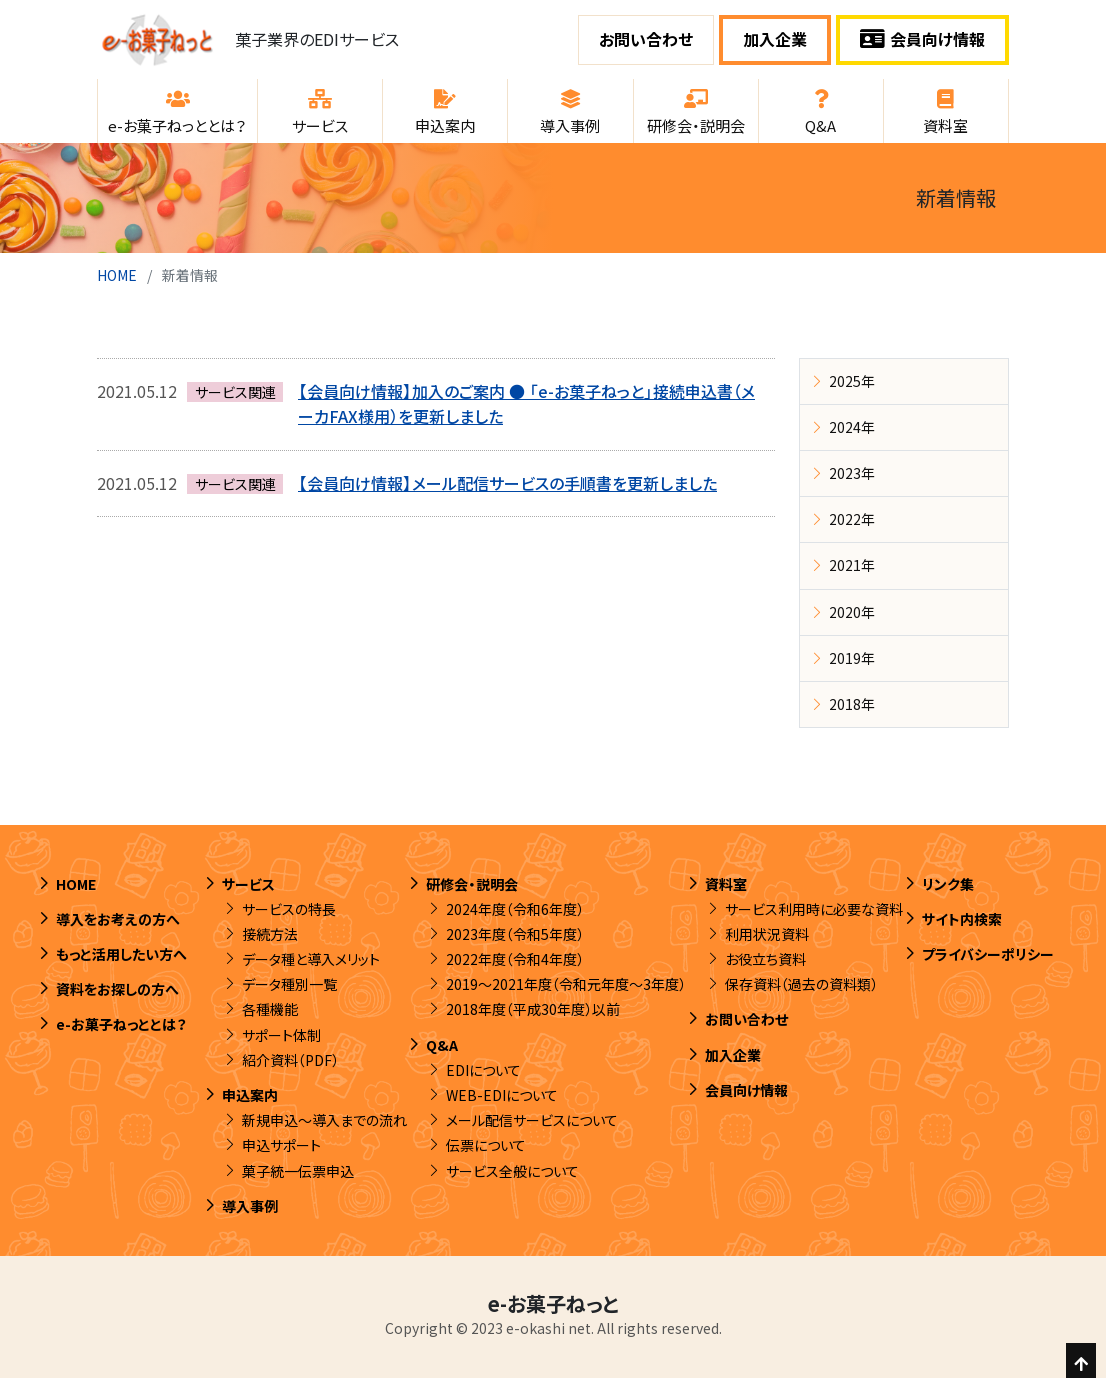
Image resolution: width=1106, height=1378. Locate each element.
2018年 (852, 704)
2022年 (852, 519)
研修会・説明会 (472, 884)
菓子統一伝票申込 (298, 1171)
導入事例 (250, 1206)
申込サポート (281, 1145)
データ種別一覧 (289, 984)
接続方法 (270, 934)
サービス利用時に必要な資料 (814, 909)
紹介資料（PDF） (290, 1060)
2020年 (852, 612)
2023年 (852, 473)
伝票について (486, 1145)
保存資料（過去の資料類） (801, 984)
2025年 (852, 381)
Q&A (442, 1045)
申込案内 (250, 1095)
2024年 (852, 427)
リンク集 (948, 884)
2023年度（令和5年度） (515, 934)
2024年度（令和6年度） (515, 909)
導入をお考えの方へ (118, 919)
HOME (117, 275)
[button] (177, 111)
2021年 (852, 565)
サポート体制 (281, 1035)
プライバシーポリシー (988, 954)
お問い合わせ (646, 39)
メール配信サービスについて (532, 1120)
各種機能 (270, 1009)
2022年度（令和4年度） (515, 959)
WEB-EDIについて (502, 1095)
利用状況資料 (767, 934)
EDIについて (483, 1070)
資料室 (726, 884)
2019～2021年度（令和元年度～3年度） (566, 984)
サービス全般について (512, 1171)
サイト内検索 (962, 919)
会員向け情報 (922, 39)
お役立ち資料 (765, 959)
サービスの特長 (289, 909)
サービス (248, 884)
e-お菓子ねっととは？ (121, 1024)
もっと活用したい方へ (121, 954)
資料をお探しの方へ (117, 989)
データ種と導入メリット (311, 959)
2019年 (852, 658)
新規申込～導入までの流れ (324, 1120)
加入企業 (775, 39)
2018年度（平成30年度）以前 (533, 1009)
